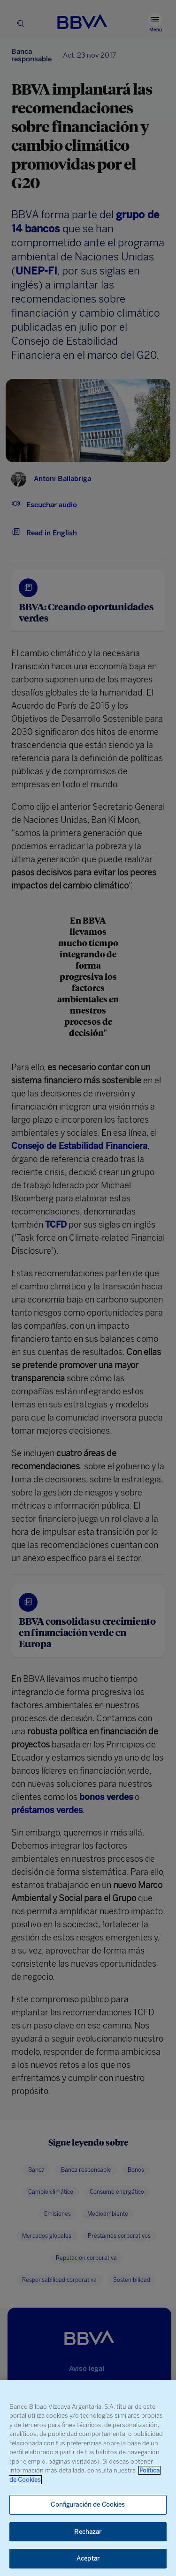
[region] (88, 2478)
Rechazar (87, 2531)
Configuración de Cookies (88, 2504)
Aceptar (88, 2558)
